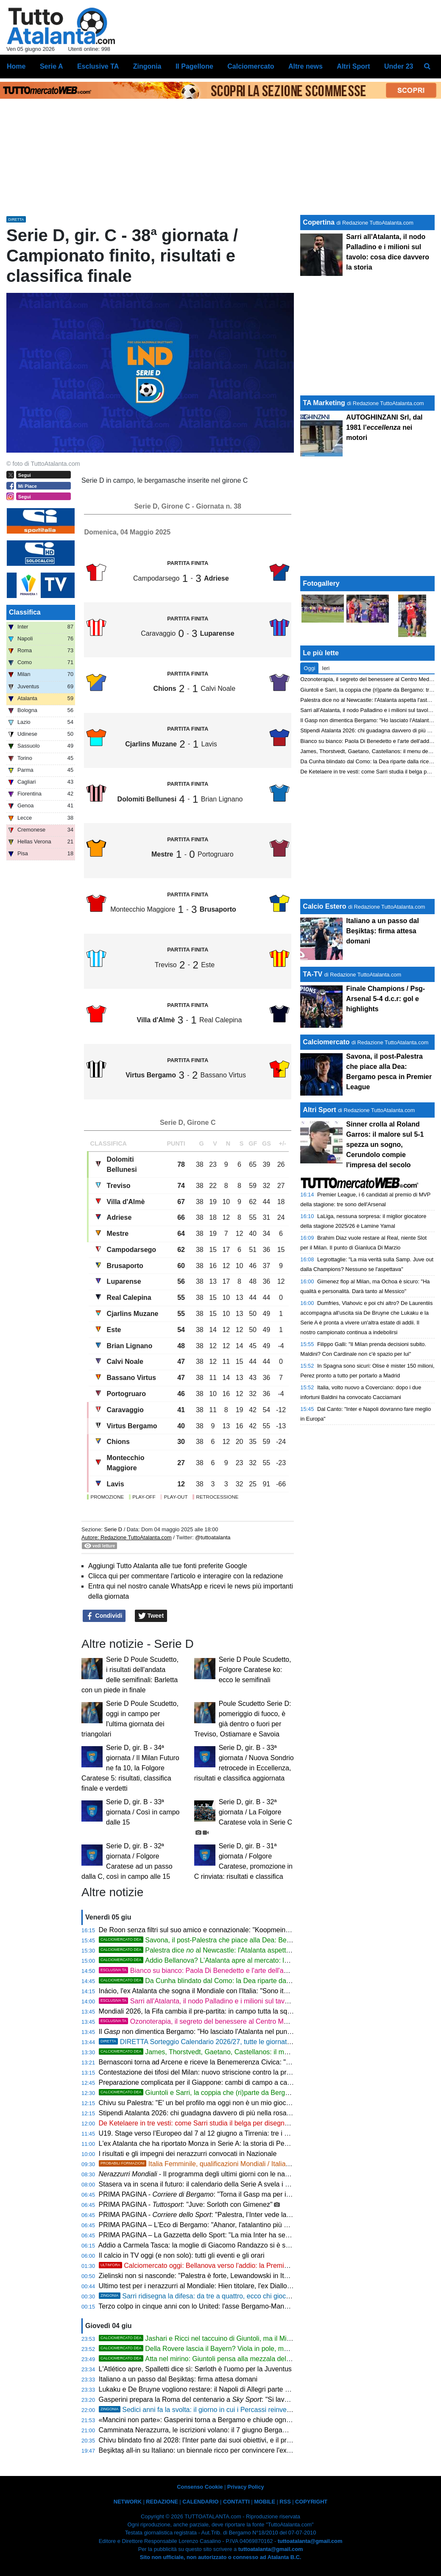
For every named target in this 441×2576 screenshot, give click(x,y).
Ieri (325, 668)
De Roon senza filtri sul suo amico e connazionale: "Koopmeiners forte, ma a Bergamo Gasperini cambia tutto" (265, 1929)
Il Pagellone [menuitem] (194, 66)
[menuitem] (427, 66)
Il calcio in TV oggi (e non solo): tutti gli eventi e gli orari (182, 2255)
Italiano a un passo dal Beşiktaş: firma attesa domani (178, 2379)
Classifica (25, 612)
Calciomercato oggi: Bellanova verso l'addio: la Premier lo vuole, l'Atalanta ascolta (234, 2265)
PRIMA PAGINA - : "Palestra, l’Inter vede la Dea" (201, 2214)
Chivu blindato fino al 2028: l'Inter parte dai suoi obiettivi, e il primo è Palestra (214, 2440)
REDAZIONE (162, 2501)
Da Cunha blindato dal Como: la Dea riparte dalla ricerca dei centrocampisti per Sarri (249, 1980)
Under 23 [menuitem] (398, 66)
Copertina (319, 222)
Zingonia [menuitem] (147, 66)
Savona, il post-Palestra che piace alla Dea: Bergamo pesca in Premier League (241, 1940)
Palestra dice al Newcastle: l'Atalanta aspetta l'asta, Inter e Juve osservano (239, 1950)
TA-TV (313, 974)
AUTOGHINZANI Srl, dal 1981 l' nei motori (384, 427)
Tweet (151, 1616)
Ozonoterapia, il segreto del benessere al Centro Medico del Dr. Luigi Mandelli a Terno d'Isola (254, 2021)
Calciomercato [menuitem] (250, 66)
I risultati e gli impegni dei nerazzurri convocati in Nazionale (188, 2153)
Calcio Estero (324, 906)
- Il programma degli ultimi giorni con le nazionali (201, 2174)
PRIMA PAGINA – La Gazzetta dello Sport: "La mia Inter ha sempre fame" (209, 2235)
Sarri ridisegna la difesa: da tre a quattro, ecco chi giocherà (199, 2296)
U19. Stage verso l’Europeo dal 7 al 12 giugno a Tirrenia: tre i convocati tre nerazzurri (227, 2133)
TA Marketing (324, 402)
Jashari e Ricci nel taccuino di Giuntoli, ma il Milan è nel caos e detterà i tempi (239, 2338)
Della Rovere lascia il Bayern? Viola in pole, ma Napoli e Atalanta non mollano (239, 2348)
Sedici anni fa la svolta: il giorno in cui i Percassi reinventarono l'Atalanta (219, 2409)
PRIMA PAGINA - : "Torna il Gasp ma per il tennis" (204, 2194)
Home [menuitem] (16, 66)
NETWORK (128, 2501)
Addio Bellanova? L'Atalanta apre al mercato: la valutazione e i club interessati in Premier (256, 1960)
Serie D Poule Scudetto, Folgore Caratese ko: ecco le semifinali (255, 1669)
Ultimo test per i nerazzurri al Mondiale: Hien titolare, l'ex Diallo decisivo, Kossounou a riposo (238, 2285)
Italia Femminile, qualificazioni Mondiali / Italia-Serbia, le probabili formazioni (238, 2163)
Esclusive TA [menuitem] (98, 66)
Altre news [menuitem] (305, 66)
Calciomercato (326, 1042)
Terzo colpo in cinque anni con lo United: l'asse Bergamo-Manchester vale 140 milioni (226, 2306)
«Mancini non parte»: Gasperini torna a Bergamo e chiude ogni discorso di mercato (224, 2419)
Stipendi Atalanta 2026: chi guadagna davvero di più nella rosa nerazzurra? (212, 2113)
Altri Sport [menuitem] (353, 66)
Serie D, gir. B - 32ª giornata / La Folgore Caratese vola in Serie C (255, 1812)
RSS (284, 2501)
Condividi (104, 1616)
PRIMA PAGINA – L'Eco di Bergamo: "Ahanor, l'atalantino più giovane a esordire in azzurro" (236, 2224)
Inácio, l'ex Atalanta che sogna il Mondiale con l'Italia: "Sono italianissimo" (209, 1991)
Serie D (113, 1529)
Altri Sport (319, 1109)
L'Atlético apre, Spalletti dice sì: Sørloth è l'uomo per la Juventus (195, 2369)
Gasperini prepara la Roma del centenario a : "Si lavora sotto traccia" (217, 2399)
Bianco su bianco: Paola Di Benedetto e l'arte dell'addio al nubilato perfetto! (227, 1970)
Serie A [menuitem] (51, 66)
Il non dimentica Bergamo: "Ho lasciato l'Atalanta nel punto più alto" (209, 2031)
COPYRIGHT (311, 2501)
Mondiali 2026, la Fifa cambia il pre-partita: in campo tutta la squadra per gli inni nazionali (232, 2011)
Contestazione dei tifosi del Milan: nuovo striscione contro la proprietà (203, 2072)
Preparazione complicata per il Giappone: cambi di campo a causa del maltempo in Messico (237, 2082)
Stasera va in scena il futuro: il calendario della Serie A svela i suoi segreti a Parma (223, 2184)
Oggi (309, 668)
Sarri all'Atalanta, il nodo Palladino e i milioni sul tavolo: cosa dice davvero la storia (238, 2001)
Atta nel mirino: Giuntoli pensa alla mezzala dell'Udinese (206, 2358)
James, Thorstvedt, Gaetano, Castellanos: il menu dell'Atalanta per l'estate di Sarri (246, 2052)
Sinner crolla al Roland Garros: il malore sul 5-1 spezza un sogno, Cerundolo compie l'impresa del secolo (385, 1144)
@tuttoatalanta (212, 1537)
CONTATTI (236, 2501)
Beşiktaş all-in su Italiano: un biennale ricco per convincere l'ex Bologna (206, 2450)
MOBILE (264, 2501)
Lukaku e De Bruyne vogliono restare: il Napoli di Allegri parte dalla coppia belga (219, 2389)
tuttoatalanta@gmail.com (310, 2541)
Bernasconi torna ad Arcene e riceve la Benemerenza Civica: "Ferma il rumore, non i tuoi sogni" (242, 2062)
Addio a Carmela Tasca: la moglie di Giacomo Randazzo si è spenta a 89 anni (215, 2245)
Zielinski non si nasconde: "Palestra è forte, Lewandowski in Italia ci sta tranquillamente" (231, 2275)
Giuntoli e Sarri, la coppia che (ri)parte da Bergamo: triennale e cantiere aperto (240, 2092)
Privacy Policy (245, 2487)
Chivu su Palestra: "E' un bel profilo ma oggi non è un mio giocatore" (201, 2102)
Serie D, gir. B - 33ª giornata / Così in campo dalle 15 (142, 1812)
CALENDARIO (200, 2501)
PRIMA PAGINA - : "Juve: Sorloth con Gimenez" (186, 2204)
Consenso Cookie (200, 2487)
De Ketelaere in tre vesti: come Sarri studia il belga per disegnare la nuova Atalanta (224, 2123)
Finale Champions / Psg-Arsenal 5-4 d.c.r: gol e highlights (385, 999)
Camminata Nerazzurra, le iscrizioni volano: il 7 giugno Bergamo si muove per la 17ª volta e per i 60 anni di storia (268, 2430)
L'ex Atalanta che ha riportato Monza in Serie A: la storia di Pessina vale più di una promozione (241, 2143)
